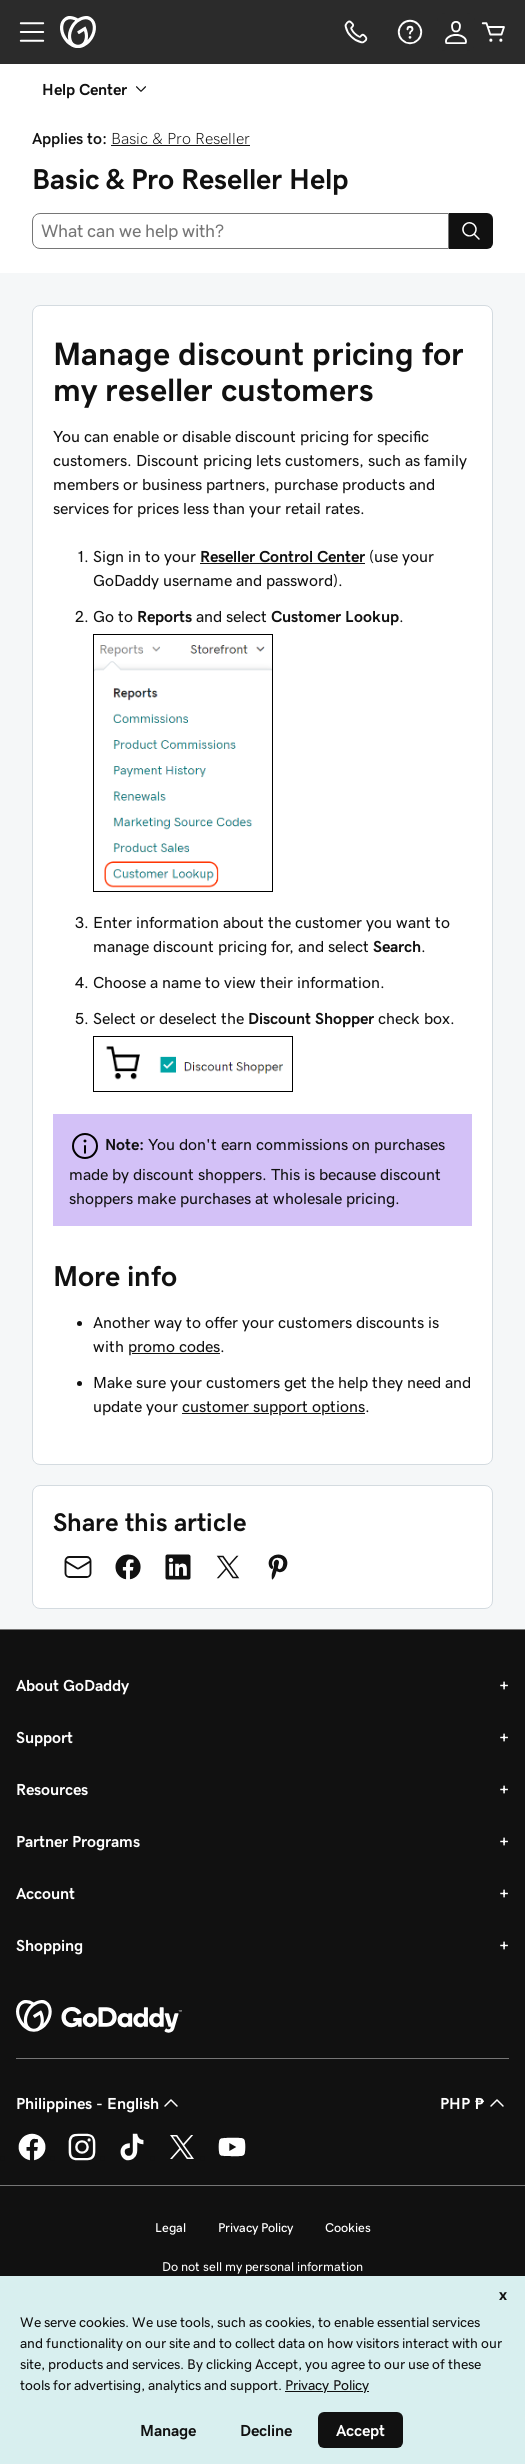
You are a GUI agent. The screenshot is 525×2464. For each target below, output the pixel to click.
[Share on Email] (78, 1567)
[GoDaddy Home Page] (99, 2017)
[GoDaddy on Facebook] (32, 2157)
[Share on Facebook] (128, 1567)
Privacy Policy (255, 2227)
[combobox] (240, 231)
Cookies (348, 2227)
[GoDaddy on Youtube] (232, 2157)
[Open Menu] (24, 32)
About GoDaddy (72, 1685)
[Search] (471, 231)
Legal (170, 2227)
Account (45, 1893)
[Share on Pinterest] (278, 1567)
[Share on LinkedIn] (178, 1567)
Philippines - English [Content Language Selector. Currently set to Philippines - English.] (99, 2103)
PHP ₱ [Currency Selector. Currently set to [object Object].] (474, 2103)
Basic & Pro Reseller (180, 138)
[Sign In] (456, 32)
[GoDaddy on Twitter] (182, 2157)
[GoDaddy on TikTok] (132, 2157)
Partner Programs (78, 1841)
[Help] (408, 32)
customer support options (273, 1406)
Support (44, 1737)
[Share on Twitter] (228, 1567)
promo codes (174, 1346)
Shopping (49, 1945)
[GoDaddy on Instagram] (82, 2157)
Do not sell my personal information (262, 2266)
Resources (52, 1789)
